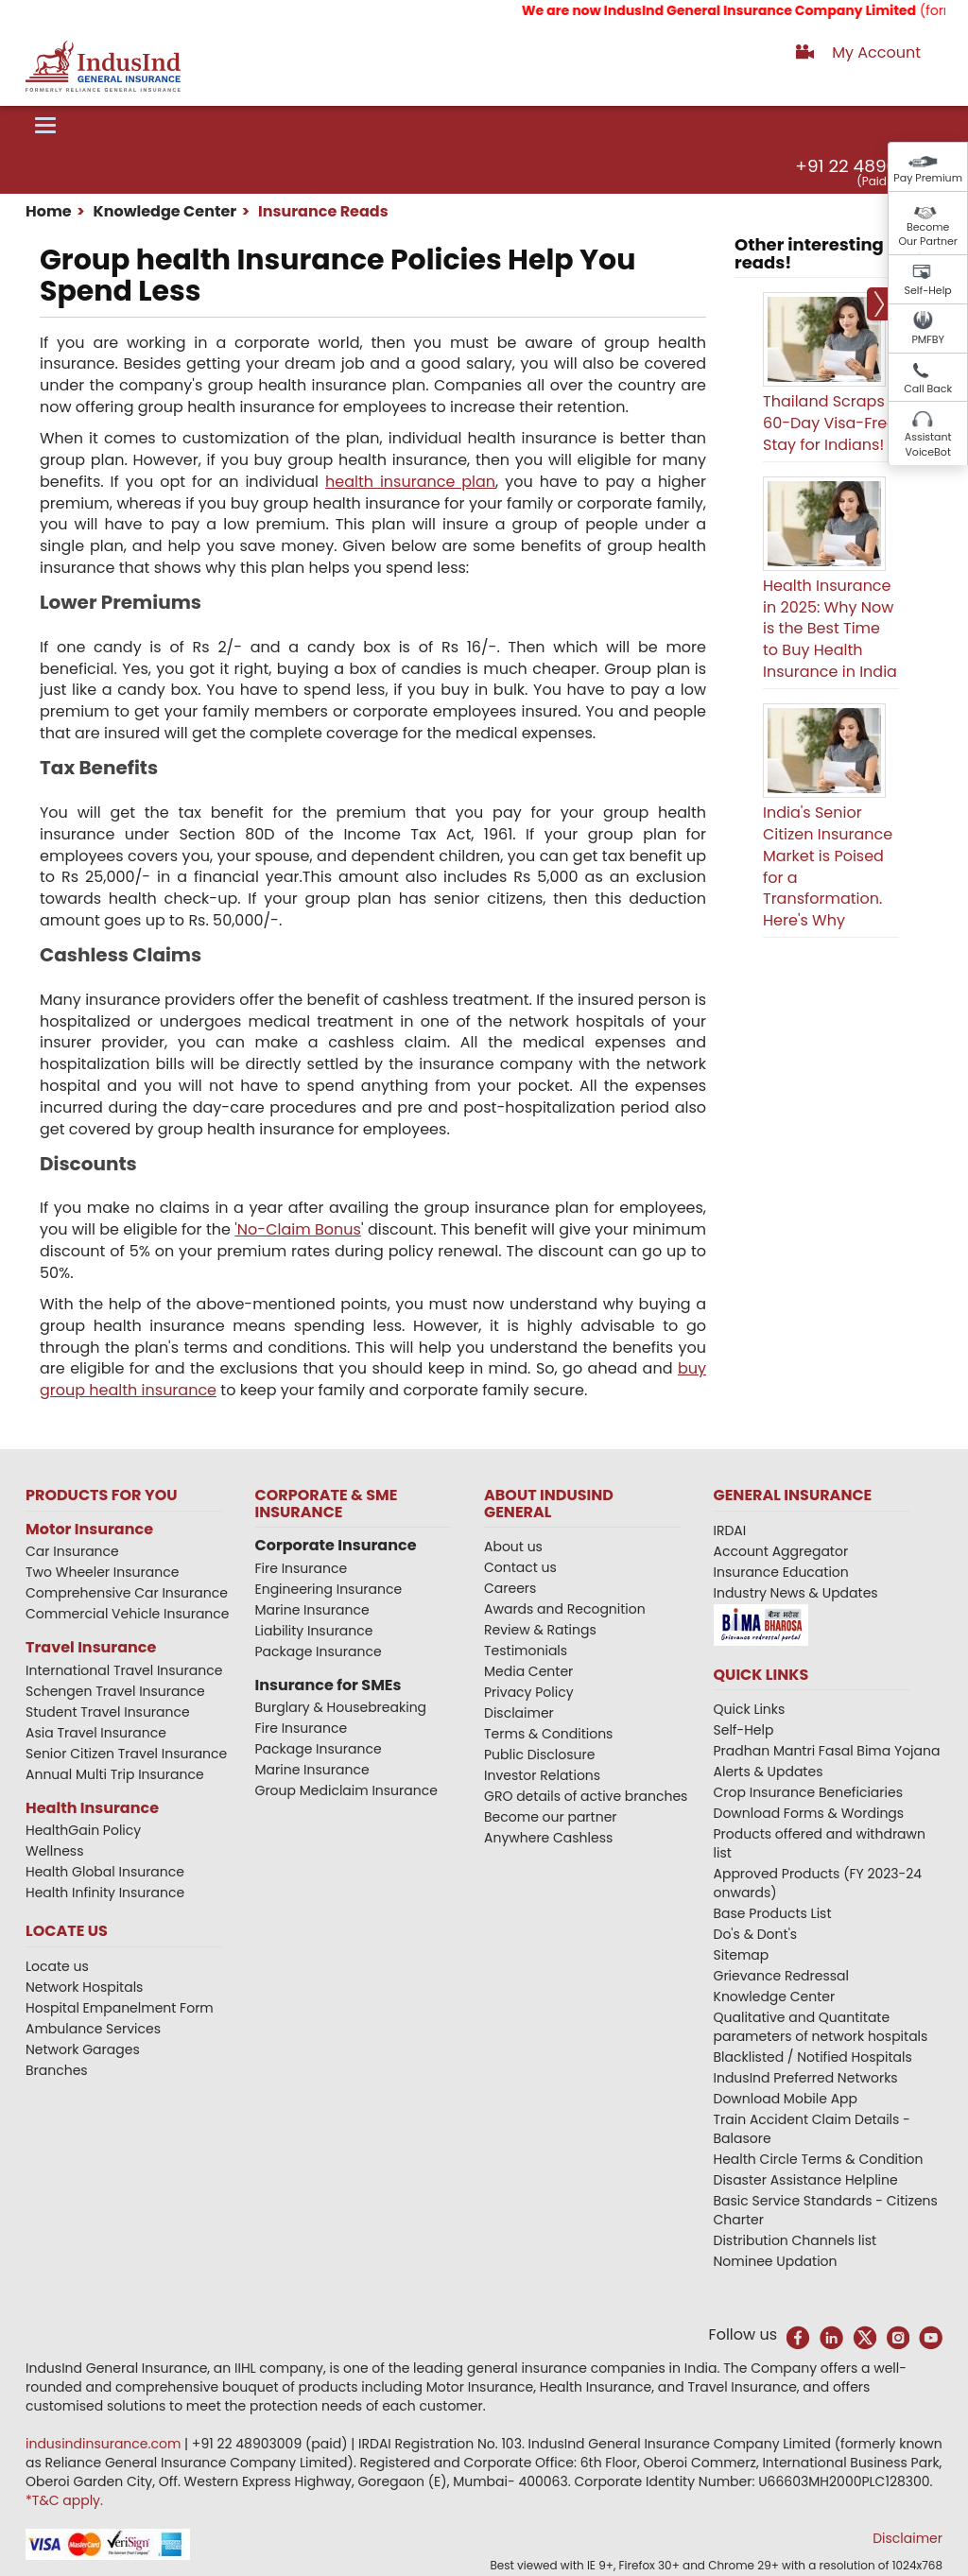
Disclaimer (519, 1712)
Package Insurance (318, 1651)
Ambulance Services (93, 2028)
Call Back (928, 388)
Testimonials (525, 1650)
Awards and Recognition (565, 1608)
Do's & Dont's (756, 1934)
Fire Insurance (301, 1568)
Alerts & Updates (768, 1771)
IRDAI (730, 1530)
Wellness (55, 1850)
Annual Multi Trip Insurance (115, 1774)
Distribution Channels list (795, 2240)
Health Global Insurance (107, 1871)
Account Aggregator (781, 1551)
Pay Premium (927, 177)
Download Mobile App (786, 2098)
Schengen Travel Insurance (115, 1691)
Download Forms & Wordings (809, 1813)
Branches (57, 2070)
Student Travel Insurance (108, 1712)
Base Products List (773, 1913)
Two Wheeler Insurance (102, 1572)
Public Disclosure (539, 1754)
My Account (876, 52)
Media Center (528, 1671)
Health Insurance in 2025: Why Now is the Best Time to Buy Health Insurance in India (830, 629)
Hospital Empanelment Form (120, 2007)
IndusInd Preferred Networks (806, 2077)
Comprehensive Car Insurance (127, 1592)
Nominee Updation (776, 2261)
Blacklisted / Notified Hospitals (813, 2057)
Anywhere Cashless (548, 1837)
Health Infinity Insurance (107, 1892)
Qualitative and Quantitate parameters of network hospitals (821, 2027)
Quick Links (750, 1709)
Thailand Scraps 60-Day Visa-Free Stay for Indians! (829, 423)
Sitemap (741, 1954)
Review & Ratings (540, 1629)
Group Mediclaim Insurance (346, 1790)
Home (49, 211)
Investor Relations (542, 1775)
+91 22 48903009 (868, 166)
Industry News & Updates (796, 1592)
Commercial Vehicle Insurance (128, 1613)
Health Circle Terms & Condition (819, 2159)
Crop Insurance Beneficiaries (808, 1792)
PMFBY (927, 339)
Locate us (57, 1966)
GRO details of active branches (585, 1796)
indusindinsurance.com (105, 2443)
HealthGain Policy (83, 1830)
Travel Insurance (91, 1647)
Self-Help (928, 290)
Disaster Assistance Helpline (806, 2179)
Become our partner (550, 1816)
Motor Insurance (89, 1529)
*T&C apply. (64, 2500)
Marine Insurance (312, 1609)
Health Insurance (92, 1808)
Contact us (520, 1567)
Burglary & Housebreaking (341, 1707)
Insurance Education (781, 1572)
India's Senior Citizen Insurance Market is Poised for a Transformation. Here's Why (827, 866)
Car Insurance (72, 1551)
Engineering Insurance (329, 1589)
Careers (510, 1588)
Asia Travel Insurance (96, 1732)
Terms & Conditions (548, 1733)
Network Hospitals (84, 1987)
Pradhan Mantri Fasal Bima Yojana (827, 1750)
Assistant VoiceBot (928, 444)
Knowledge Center (163, 211)
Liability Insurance (314, 1630)
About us (513, 1546)
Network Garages (83, 2049)
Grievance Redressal (782, 1975)
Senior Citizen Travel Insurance (126, 1753)
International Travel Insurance (124, 1670)
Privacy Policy (529, 1692)
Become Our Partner (928, 234)
